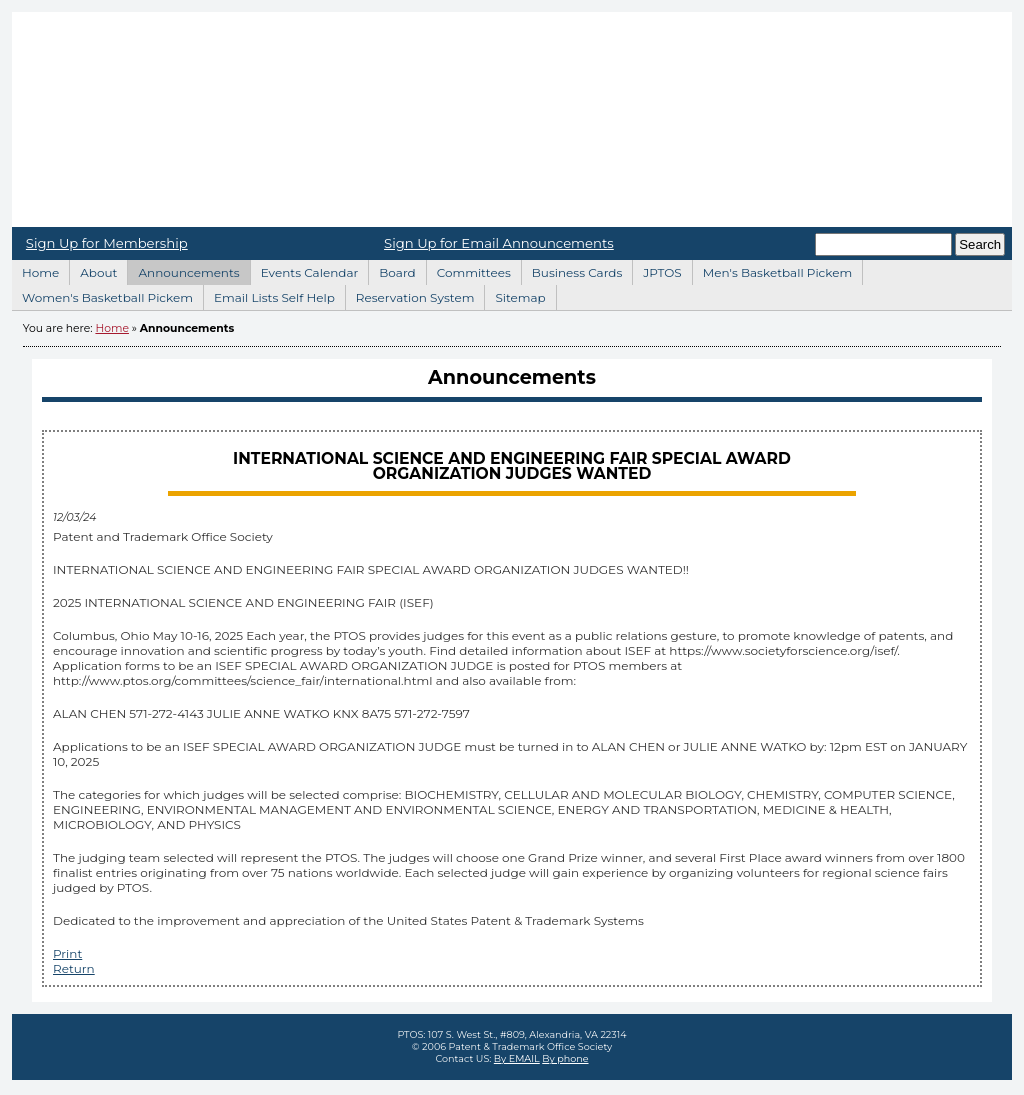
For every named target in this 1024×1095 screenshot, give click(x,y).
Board (391, 270)
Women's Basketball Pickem (102, 295)
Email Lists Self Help (269, 295)
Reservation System (410, 295)
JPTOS (656, 270)
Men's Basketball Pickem (772, 270)
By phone (565, 1058)
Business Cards (572, 270)
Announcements (183, 270)
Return (74, 968)
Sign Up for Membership (107, 243)
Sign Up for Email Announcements (499, 243)
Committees (468, 270)
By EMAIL (517, 1058)
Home (512, 119)
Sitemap (514, 295)
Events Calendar (304, 270)
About (93, 270)
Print (67, 953)
